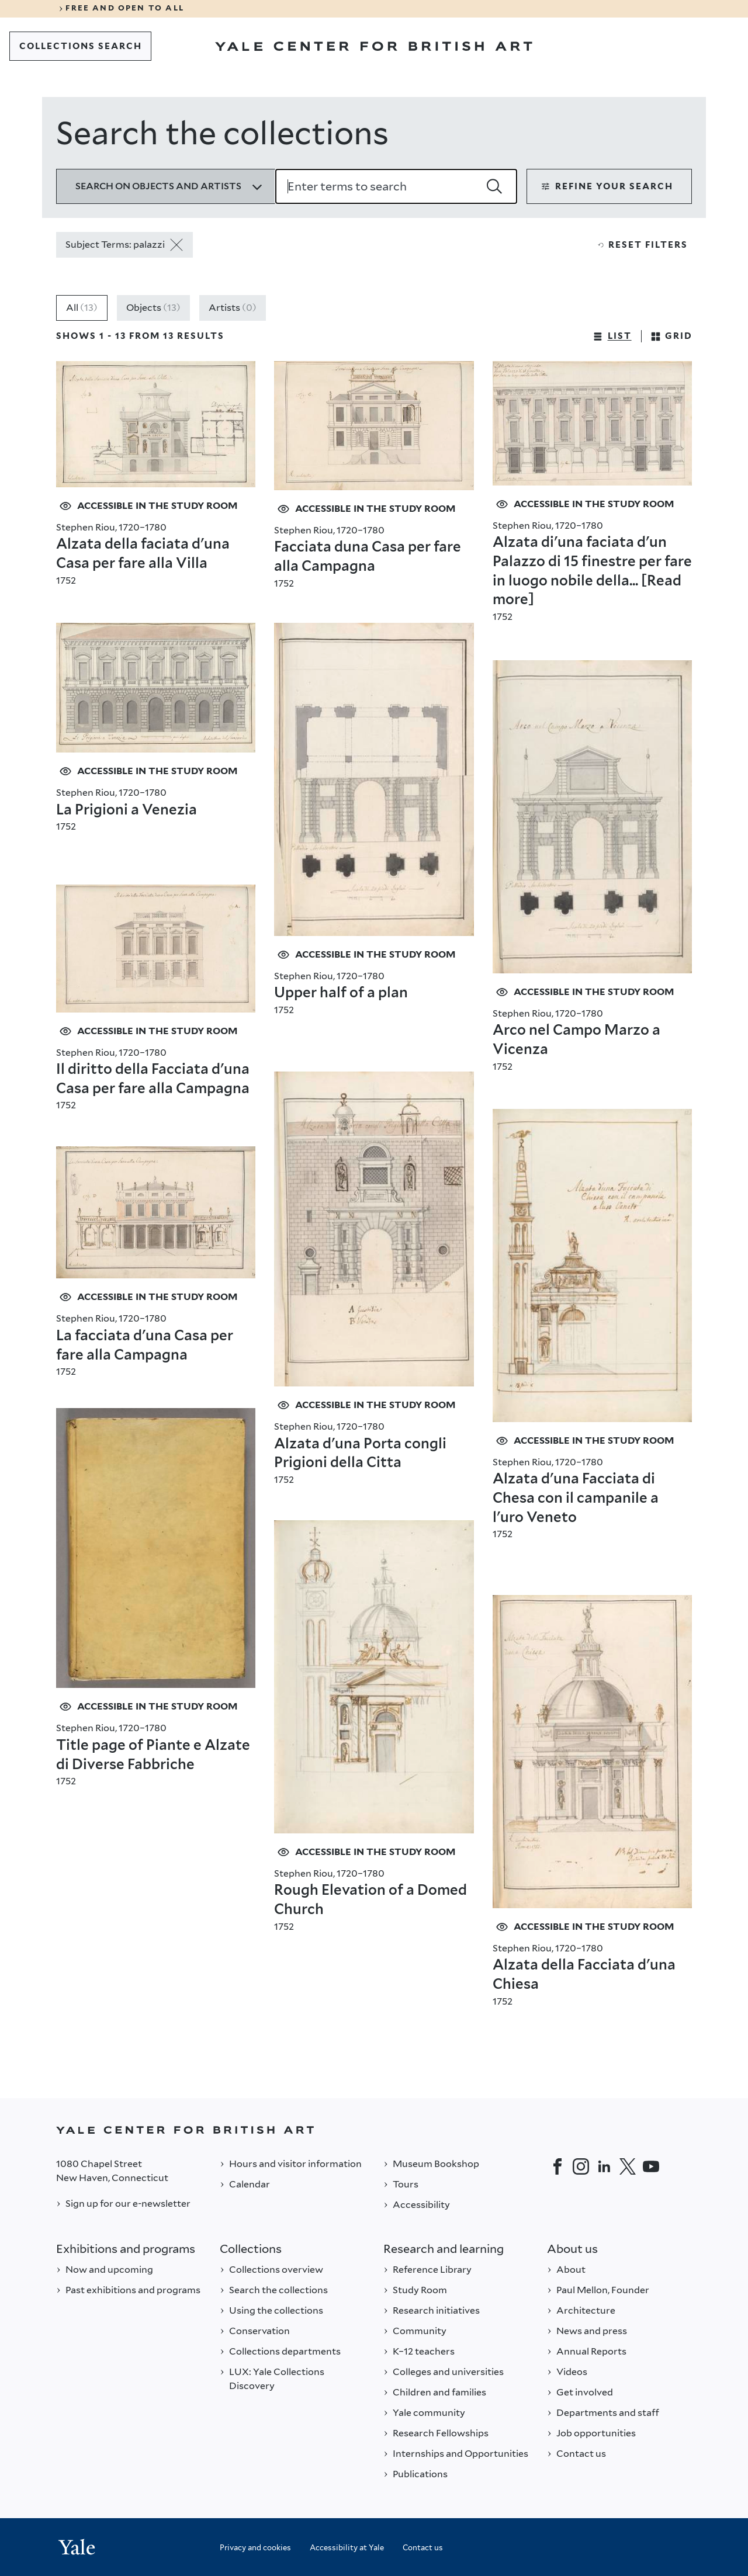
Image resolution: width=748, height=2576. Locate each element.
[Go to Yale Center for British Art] (373, 46)
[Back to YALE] (374, 2130)
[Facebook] (557, 2166)
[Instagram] (581, 2166)
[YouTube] (651, 2166)
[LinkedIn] (604, 2166)
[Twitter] (627, 2166)
